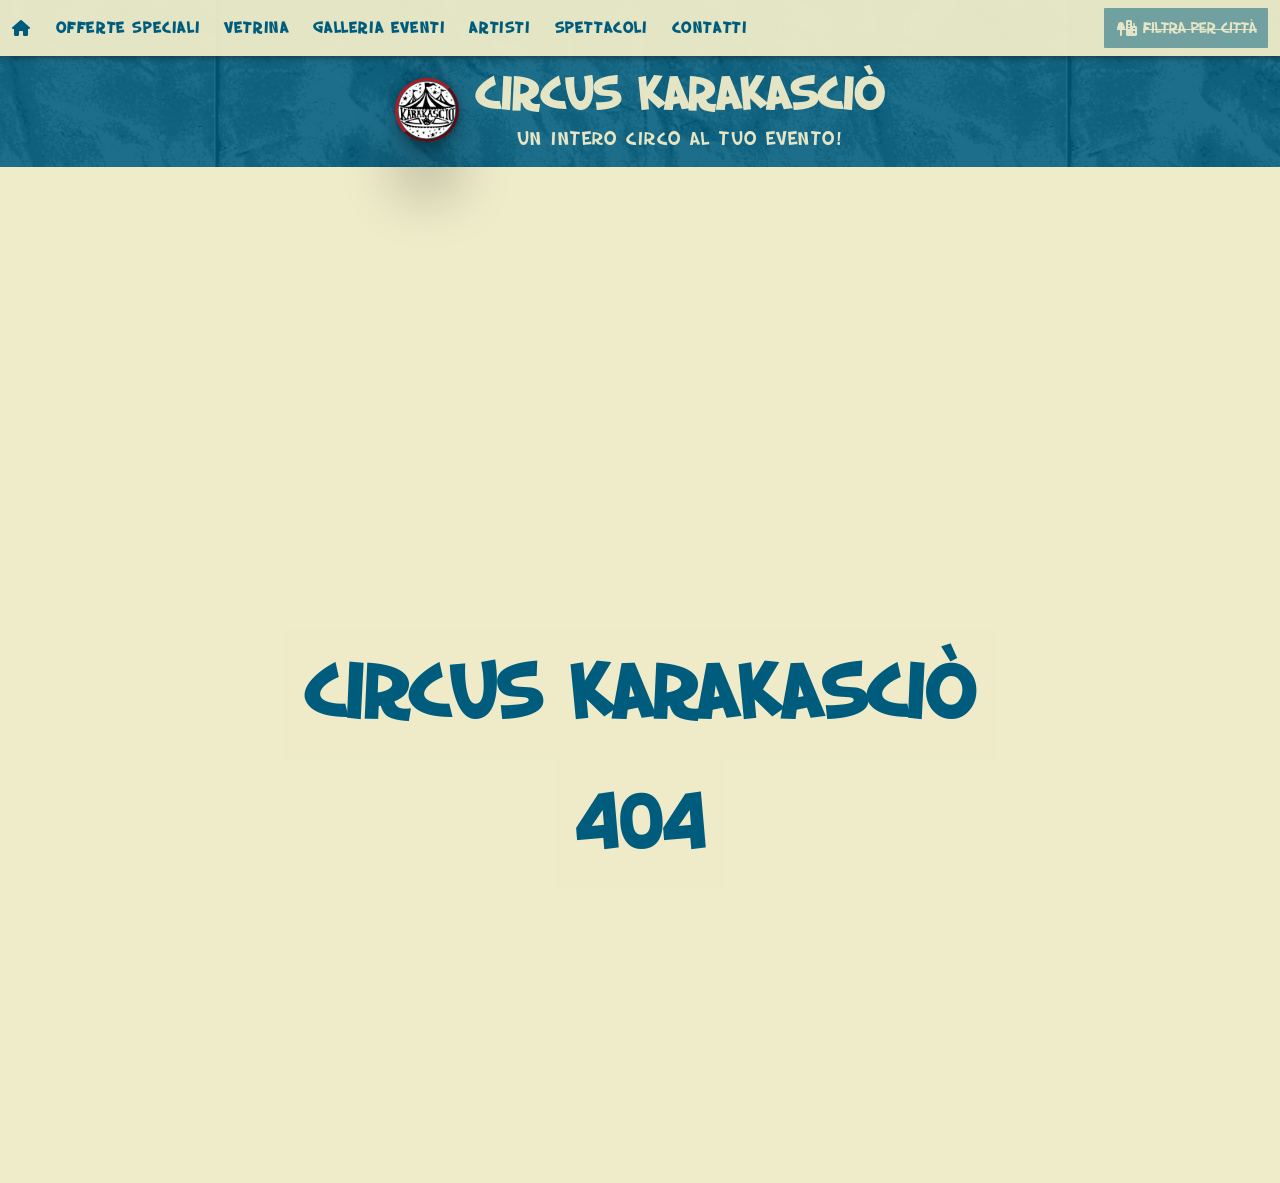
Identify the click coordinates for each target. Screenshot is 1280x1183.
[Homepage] (22, 28)
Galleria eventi (379, 28)
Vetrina (256, 28)
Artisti (499, 28)
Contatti (710, 28)
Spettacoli (601, 28)
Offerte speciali (128, 28)
